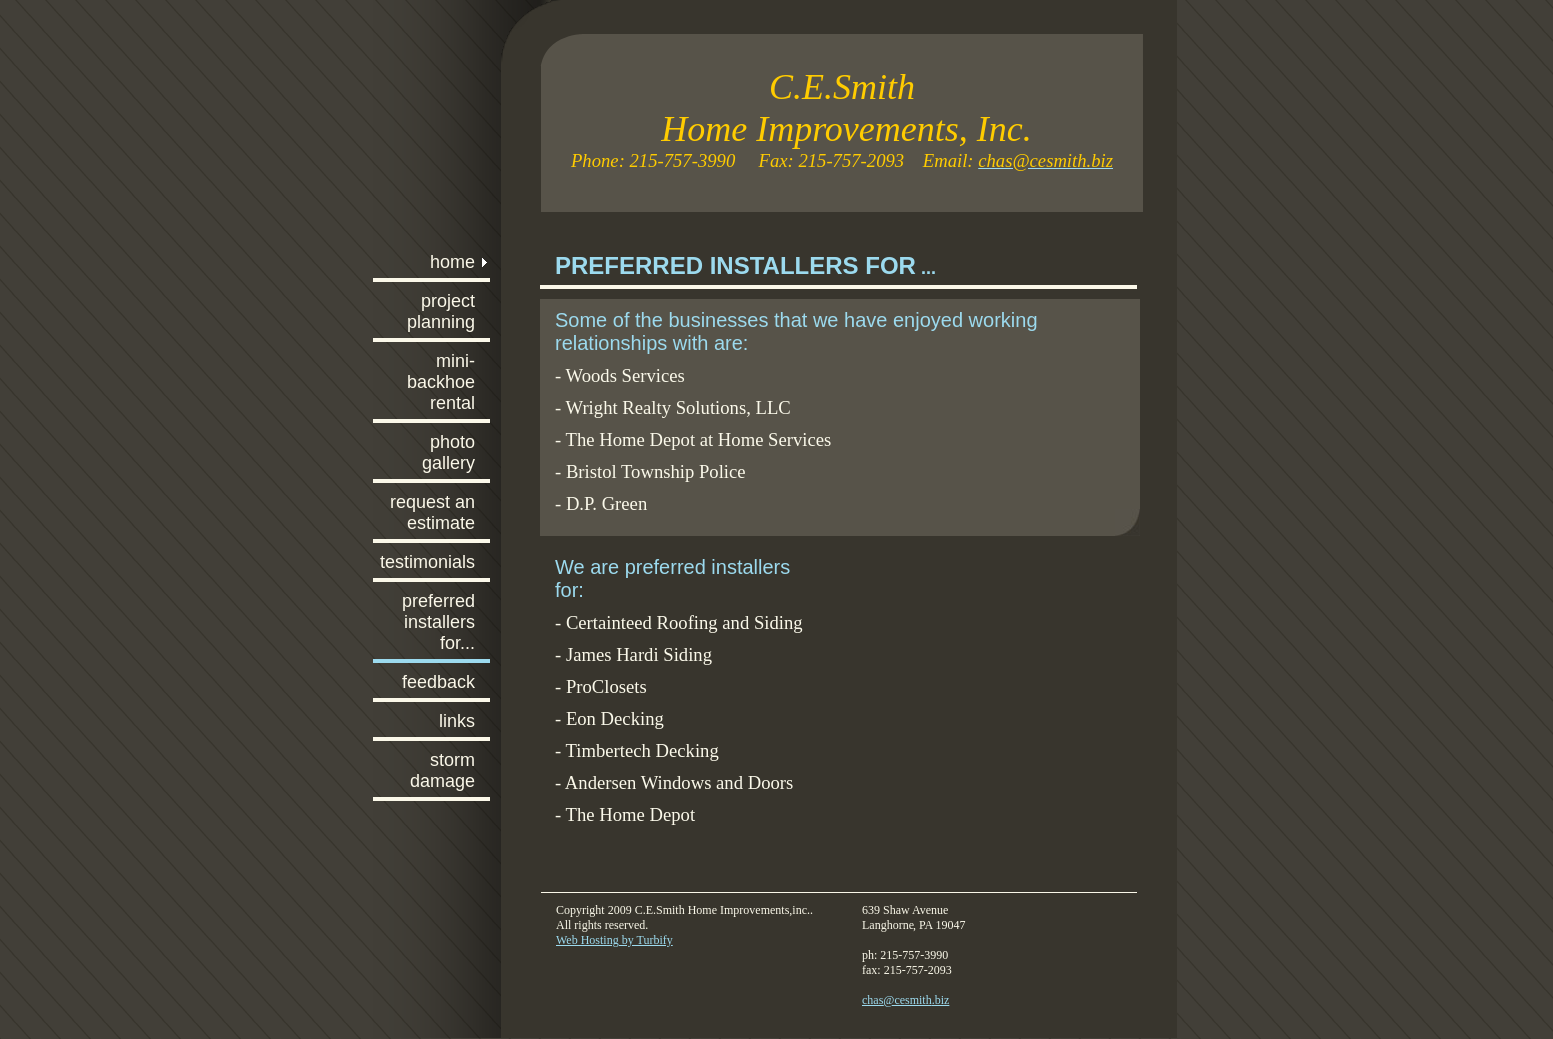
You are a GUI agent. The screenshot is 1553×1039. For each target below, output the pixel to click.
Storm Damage (442, 770)
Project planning (441, 311)
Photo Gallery (448, 452)
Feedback (438, 682)
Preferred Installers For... (438, 622)
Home (452, 262)
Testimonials (427, 562)
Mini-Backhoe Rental (441, 382)
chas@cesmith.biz (905, 1000)
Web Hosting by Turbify (614, 940)
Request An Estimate (432, 512)
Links (457, 721)
